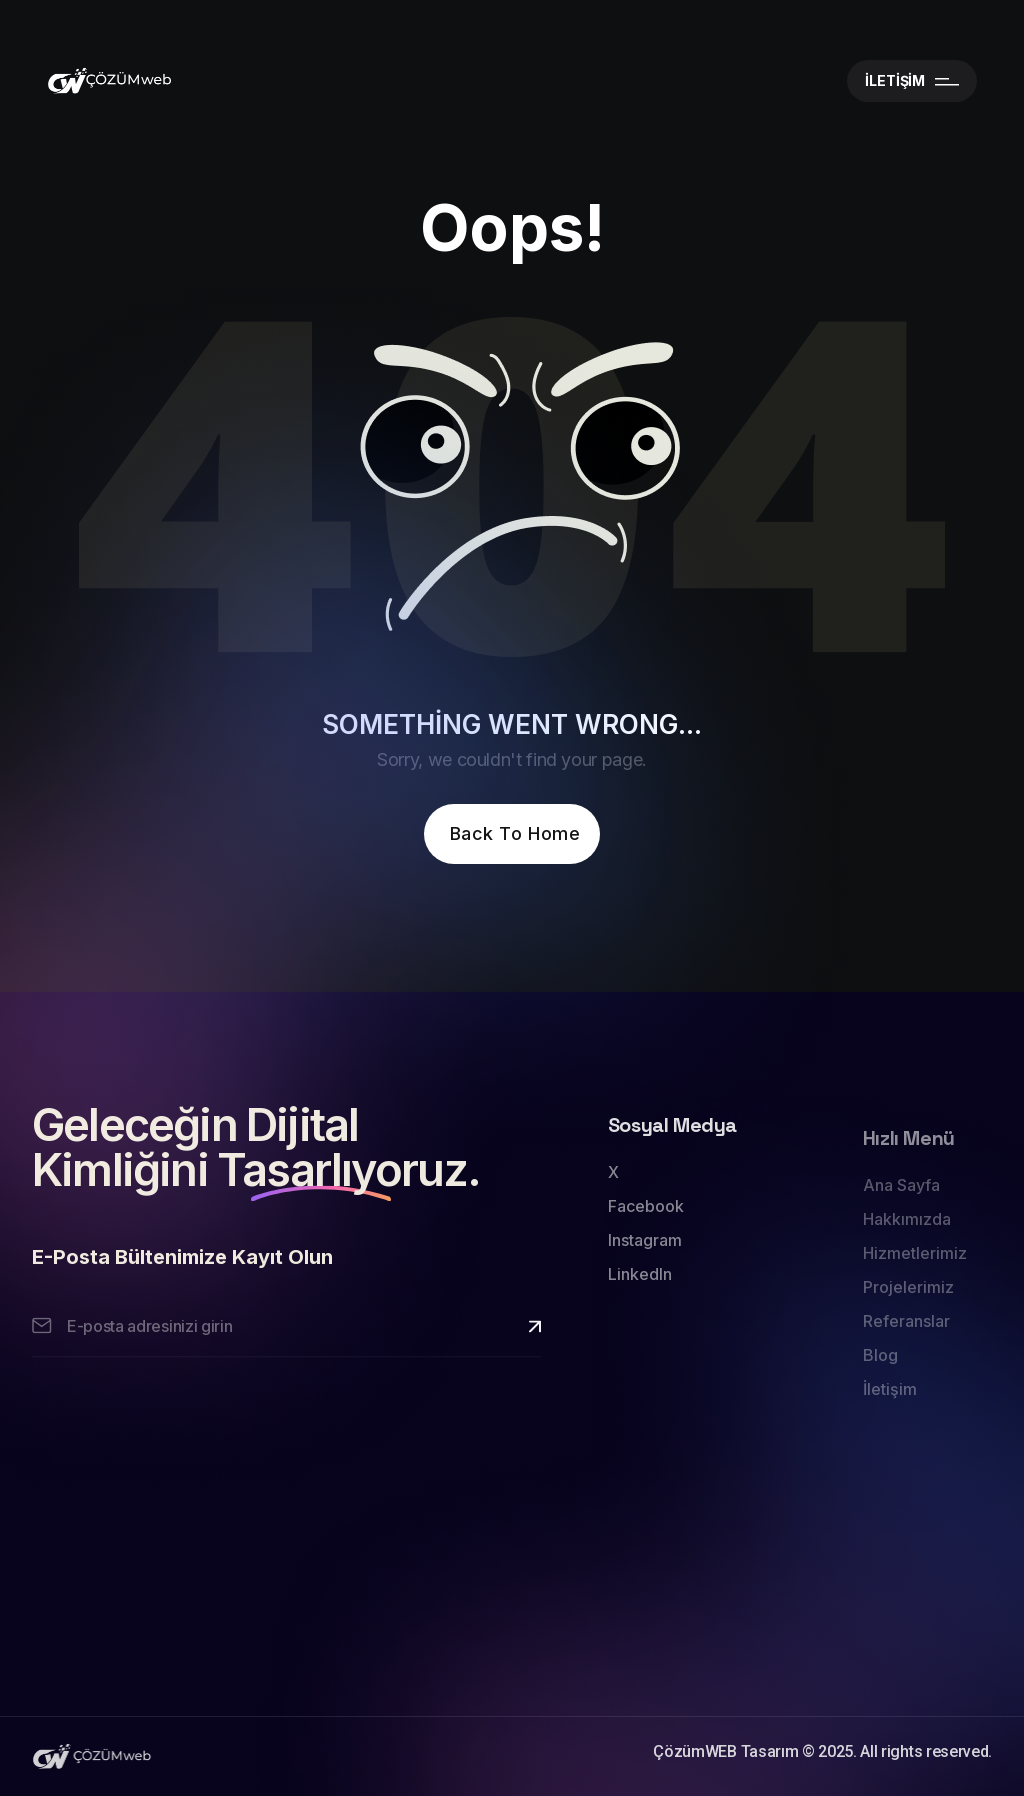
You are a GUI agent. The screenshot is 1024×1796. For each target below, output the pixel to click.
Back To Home (515, 833)
